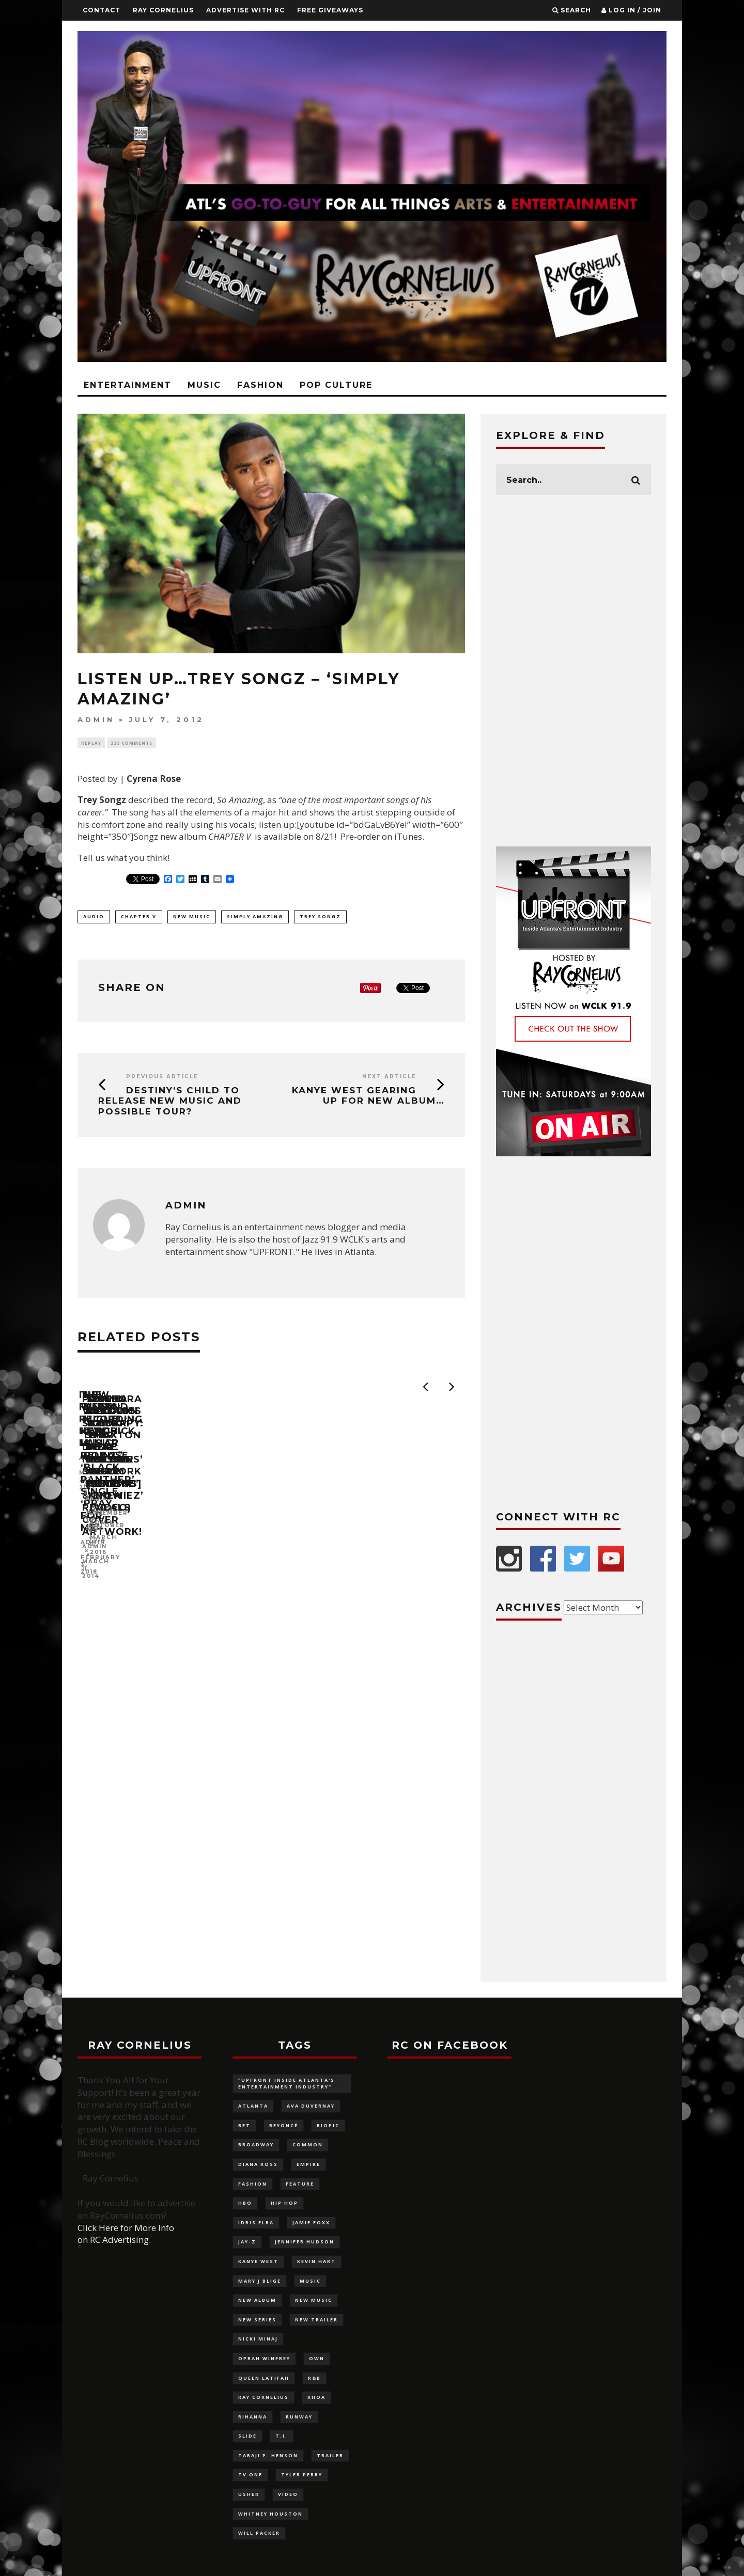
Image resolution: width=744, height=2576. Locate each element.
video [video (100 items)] (288, 2494)
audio (93, 916)
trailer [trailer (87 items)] (330, 2455)
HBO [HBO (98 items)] (245, 2203)
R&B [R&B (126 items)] (314, 2378)
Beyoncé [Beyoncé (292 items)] (283, 2125)
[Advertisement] (573, 671)
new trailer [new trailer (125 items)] (316, 2319)
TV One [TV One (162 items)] (250, 2474)
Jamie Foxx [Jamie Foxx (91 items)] (311, 2222)
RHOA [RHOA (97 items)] (316, 2397)
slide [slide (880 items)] (247, 2435)
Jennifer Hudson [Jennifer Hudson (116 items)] (304, 2241)
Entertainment (128, 385)
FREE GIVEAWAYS (330, 10)
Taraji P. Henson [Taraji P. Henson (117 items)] (268, 2455)
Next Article (389, 1076)
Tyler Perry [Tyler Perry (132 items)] (301, 2474)
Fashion (260, 385)
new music (191, 916)
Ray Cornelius (163, 10)
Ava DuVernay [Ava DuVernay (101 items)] (311, 2105)
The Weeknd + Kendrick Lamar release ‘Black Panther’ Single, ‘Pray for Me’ (364, 1532)
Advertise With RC (245, 10)
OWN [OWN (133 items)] (316, 2358)
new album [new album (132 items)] (257, 2300)
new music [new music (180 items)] (313, 2300)
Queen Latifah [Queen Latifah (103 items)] (263, 2378)
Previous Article (162, 1076)
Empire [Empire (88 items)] (308, 2164)
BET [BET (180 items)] (244, 2125)
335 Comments (131, 743)
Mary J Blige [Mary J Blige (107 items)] (259, 2280)
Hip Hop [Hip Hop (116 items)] (284, 2203)
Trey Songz (320, 916)
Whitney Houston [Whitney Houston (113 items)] (270, 2513)
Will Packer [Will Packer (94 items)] (259, 2533)
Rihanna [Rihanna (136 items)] (252, 2416)
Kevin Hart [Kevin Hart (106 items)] (316, 2261)
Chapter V (139, 916)
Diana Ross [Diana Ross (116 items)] (258, 2164)
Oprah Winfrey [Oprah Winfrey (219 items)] (264, 2358)
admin (96, 720)
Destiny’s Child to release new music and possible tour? (170, 1101)
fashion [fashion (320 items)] (252, 2183)
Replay (91, 743)
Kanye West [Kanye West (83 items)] (258, 2261)
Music (204, 385)
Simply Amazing (255, 916)
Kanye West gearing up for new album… (368, 1095)
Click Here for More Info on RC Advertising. (126, 2234)
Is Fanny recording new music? (172, 1520)
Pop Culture (336, 385)
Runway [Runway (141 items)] (299, 2416)
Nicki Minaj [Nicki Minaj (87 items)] (258, 2338)
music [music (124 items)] (310, 2280)
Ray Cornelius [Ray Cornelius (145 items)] (263, 2397)
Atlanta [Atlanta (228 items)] (253, 2105)
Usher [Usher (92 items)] (248, 2494)
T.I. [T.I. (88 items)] (281, 2435)
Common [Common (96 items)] (307, 2144)
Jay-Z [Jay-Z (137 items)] (247, 2241)
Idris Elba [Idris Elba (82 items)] (256, 2222)
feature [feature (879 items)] (300, 2183)
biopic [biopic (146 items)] (328, 2125)
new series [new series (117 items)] (257, 2319)
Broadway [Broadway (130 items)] (256, 2144)
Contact (101, 10)
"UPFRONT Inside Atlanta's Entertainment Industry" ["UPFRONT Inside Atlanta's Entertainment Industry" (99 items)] (286, 2083)
